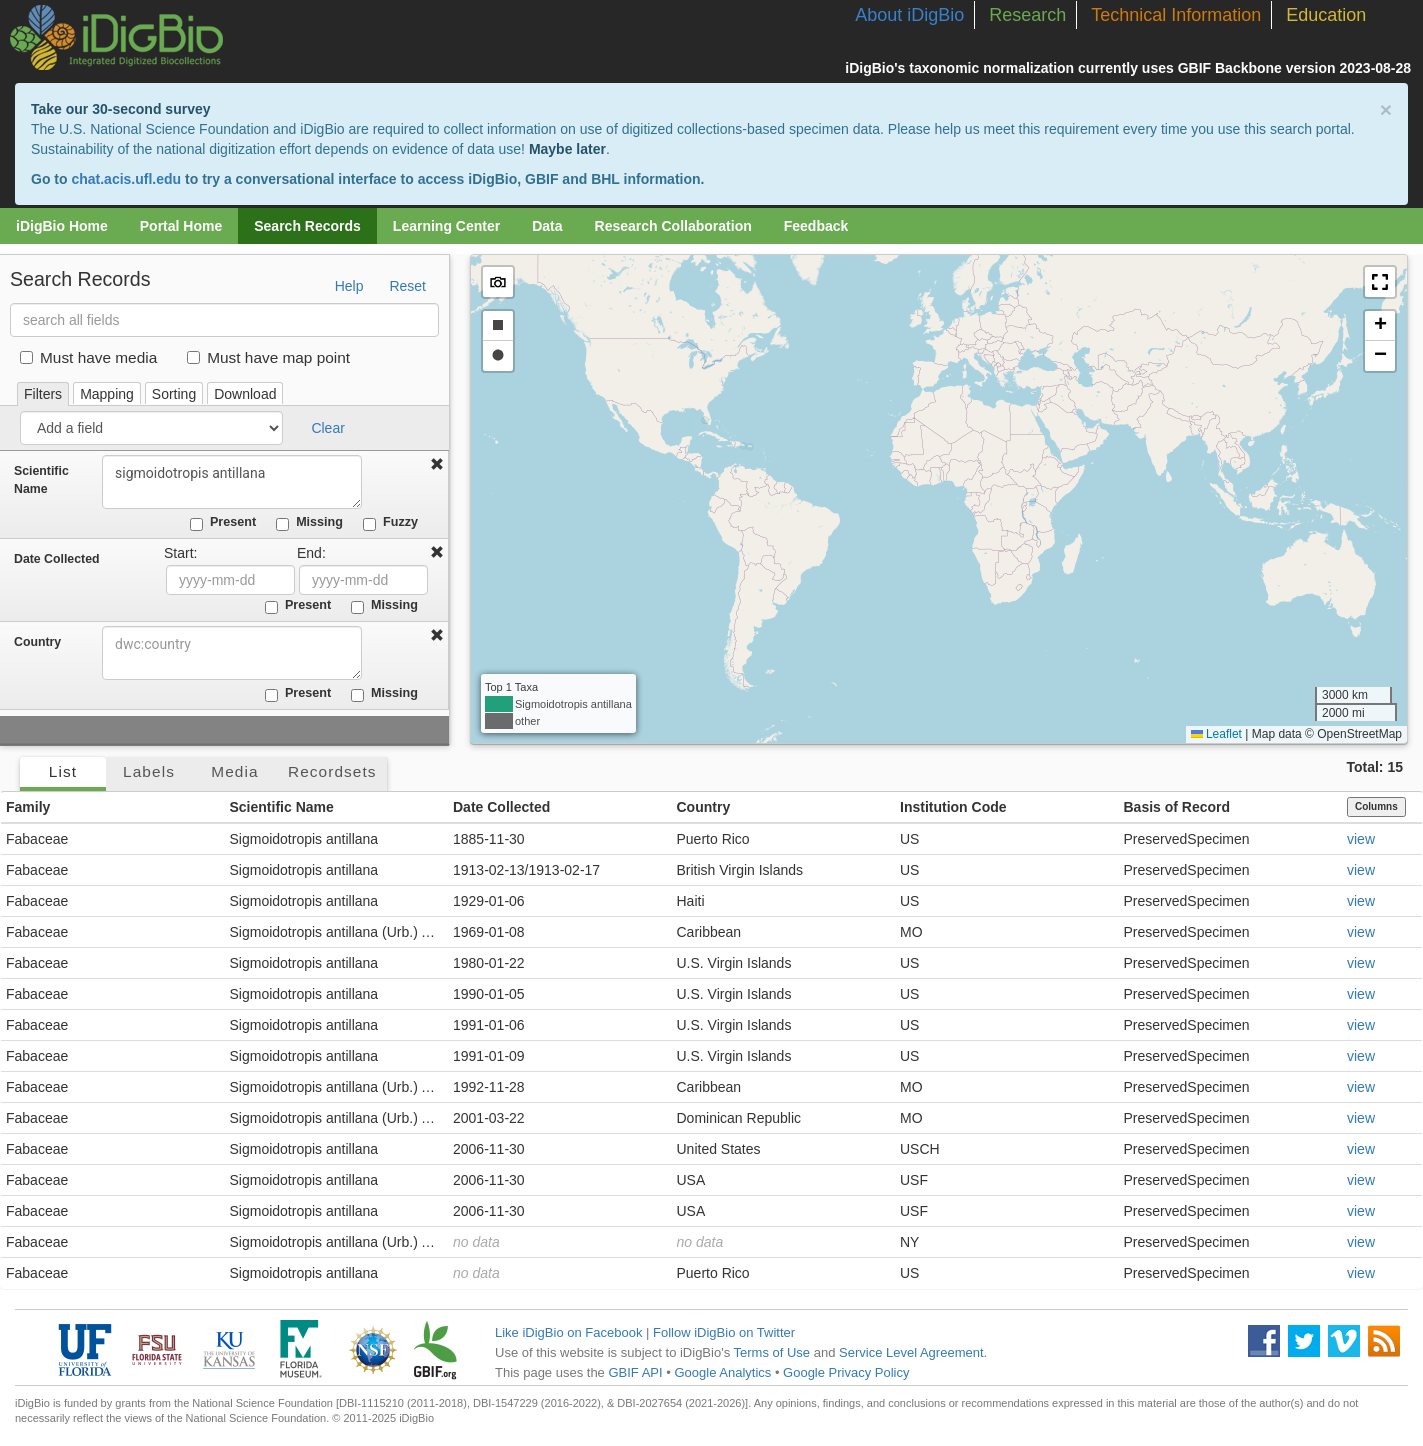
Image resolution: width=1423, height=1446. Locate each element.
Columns (1376, 806)
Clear (327, 428)
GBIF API (635, 1372)
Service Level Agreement (911, 1352)
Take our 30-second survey (120, 109)
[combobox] (232, 653)
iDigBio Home (62, 226)
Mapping (107, 394)
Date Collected (57, 559)
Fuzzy (390, 523)
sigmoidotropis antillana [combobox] (232, 482)
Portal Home (181, 226)
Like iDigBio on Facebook (568, 1332)
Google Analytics (722, 1372)
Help (349, 286)
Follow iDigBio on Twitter (724, 1332)
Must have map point (268, 357)
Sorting (174, 394)
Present (223, 523)
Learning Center (446, 226)
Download (245, 394)
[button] (1380, 282)
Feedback (816, 226)
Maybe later (567, 149)
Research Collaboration (673, 226)
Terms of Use (772, 1352)
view (1361, 839)
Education (1326, 15)
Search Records (307, 226)
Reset (407, 286)
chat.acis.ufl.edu (126, 179)
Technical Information (1176, 15)
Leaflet (1216, 734)
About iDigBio (909, 15)
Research (1027, 15)
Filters (43, 394)
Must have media (88, 357)
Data (547, 226)
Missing (309, 523)
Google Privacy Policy (846, 1372)
